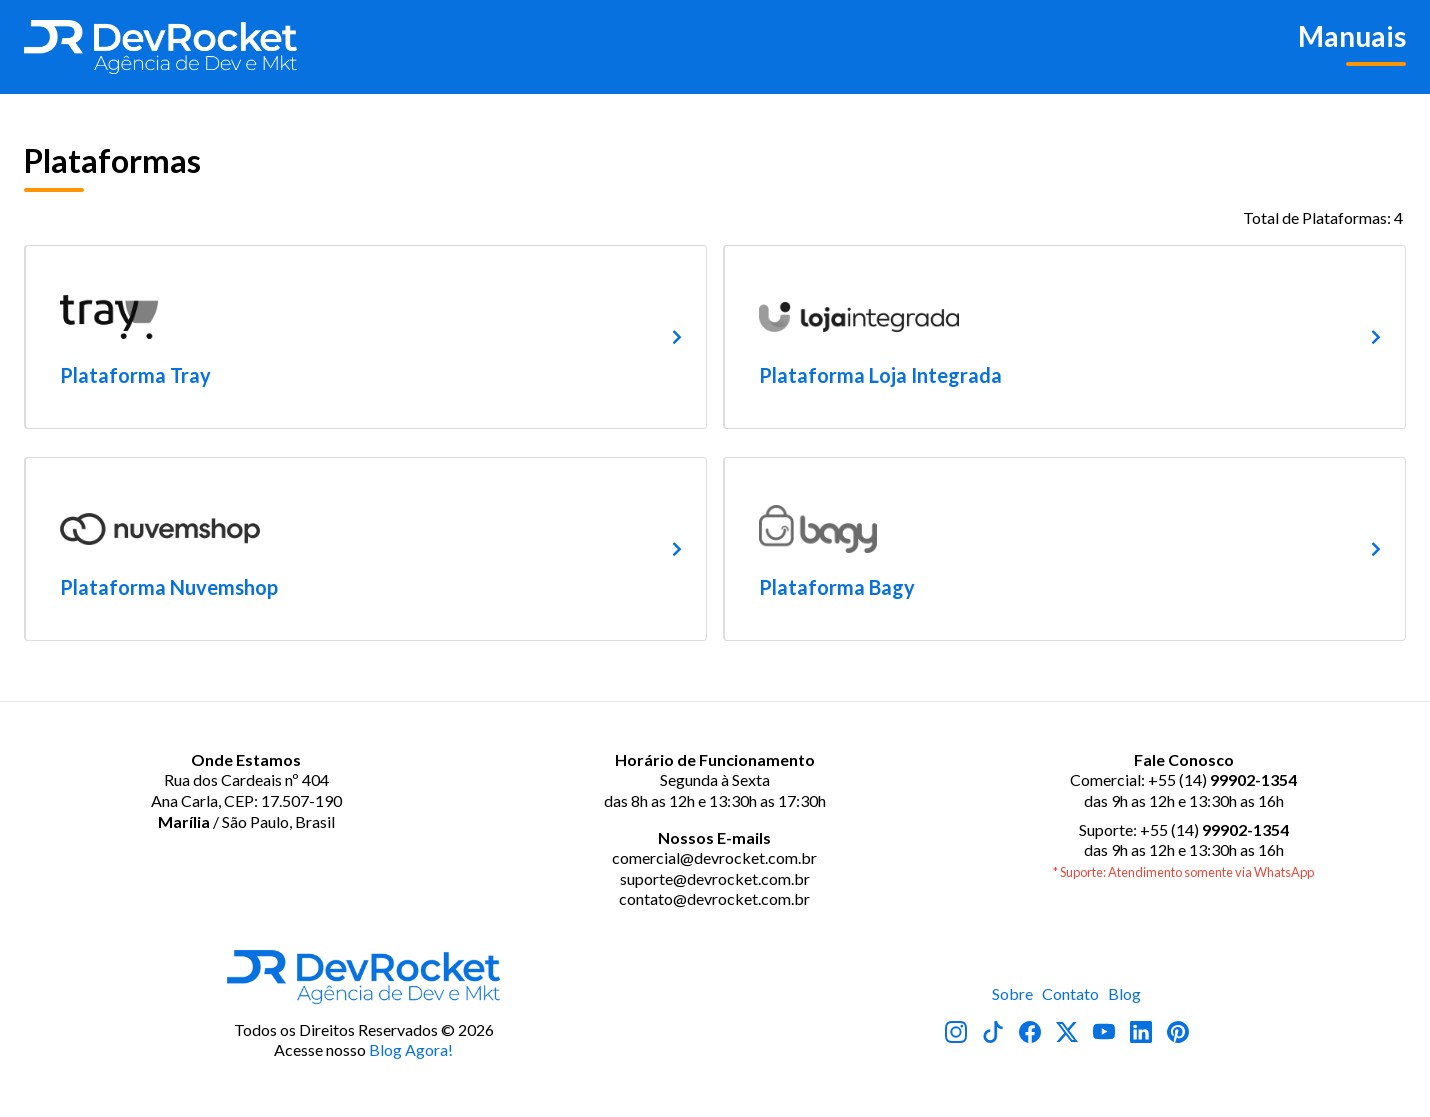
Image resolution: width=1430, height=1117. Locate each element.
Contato (1070, 993)
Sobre (1012, 993)
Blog (1124, 993)
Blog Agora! (411, 1049)
